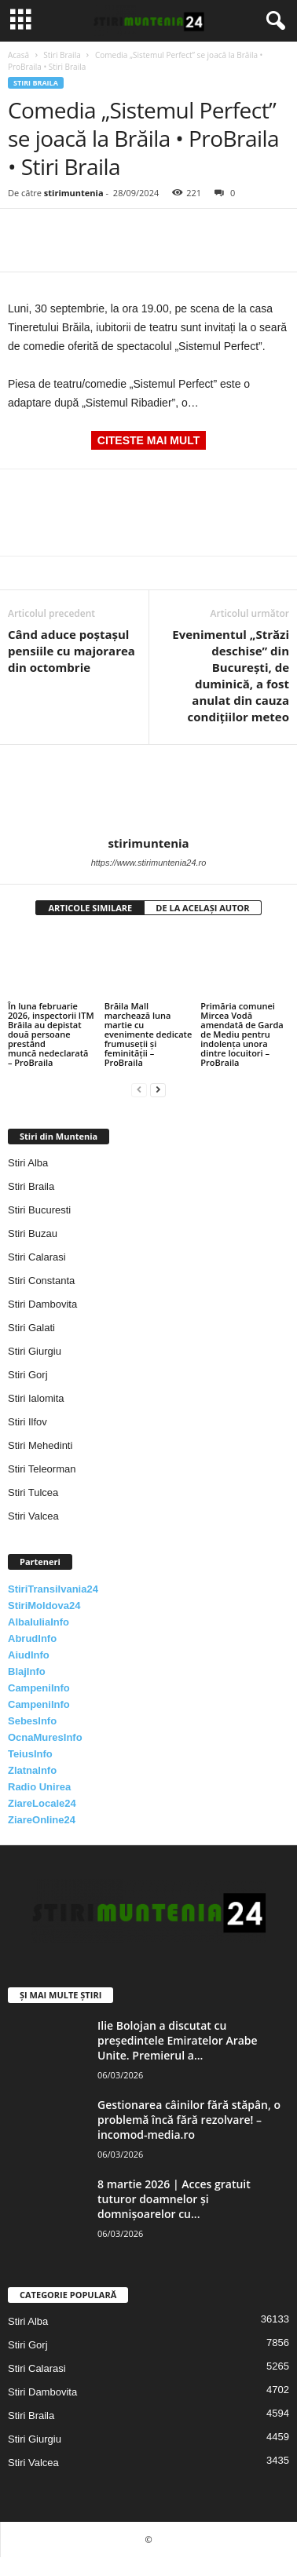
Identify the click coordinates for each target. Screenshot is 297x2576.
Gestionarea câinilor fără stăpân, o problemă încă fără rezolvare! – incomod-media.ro (188, 2119)
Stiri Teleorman (41, 1469)
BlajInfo (27, 1671)
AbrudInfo (32, 1638)
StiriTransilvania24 (53, 1589)
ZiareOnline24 (41, 1820)
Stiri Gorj (28, 1375)
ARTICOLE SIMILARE (90, 908)
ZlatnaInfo (32, 1770)
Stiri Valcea (33, 1516)
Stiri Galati (31, 1328)
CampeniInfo (39, 1688)
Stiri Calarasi (37, 1257)
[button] (272, 21)
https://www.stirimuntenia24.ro (149, 862)
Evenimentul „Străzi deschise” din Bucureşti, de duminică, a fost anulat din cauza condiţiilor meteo (230, 675)
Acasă (18, 54)
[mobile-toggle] (21, 21)
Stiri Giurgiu (34, 1351)
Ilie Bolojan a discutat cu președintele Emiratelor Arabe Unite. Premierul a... (177, 2040)
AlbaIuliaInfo (38, 1622)
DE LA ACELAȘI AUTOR (202, 908)
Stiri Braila (62, 54)
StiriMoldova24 (44, 1605)
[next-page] (158, 1089)
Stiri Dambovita (42, 1304)
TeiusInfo (30, 1754)
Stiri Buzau (32, 1233)
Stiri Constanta (41, 1280)
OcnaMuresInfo (45, 1737)
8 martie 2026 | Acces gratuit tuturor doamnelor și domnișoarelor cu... (174, 2198)
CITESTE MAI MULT (148, 440)
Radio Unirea (39, 1787)
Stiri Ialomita (36, 1398)
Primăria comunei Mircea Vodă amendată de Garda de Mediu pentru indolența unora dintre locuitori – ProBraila (241, 1034)
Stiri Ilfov (27, 1422)
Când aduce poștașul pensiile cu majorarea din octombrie (71, 650)
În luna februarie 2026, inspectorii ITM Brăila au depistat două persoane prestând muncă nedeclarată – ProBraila (51, 1034)
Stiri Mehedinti (40, 1445)
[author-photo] (148, 790)
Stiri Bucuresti (39, 1210)
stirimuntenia (74, 193)
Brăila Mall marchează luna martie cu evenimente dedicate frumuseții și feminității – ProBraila (148, 1034)
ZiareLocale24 (42, 1803)
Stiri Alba (28, 1163)
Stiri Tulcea (33, 1492)
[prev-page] (139, 1089)
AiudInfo (29, 1655)
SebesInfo (32, 1721)
